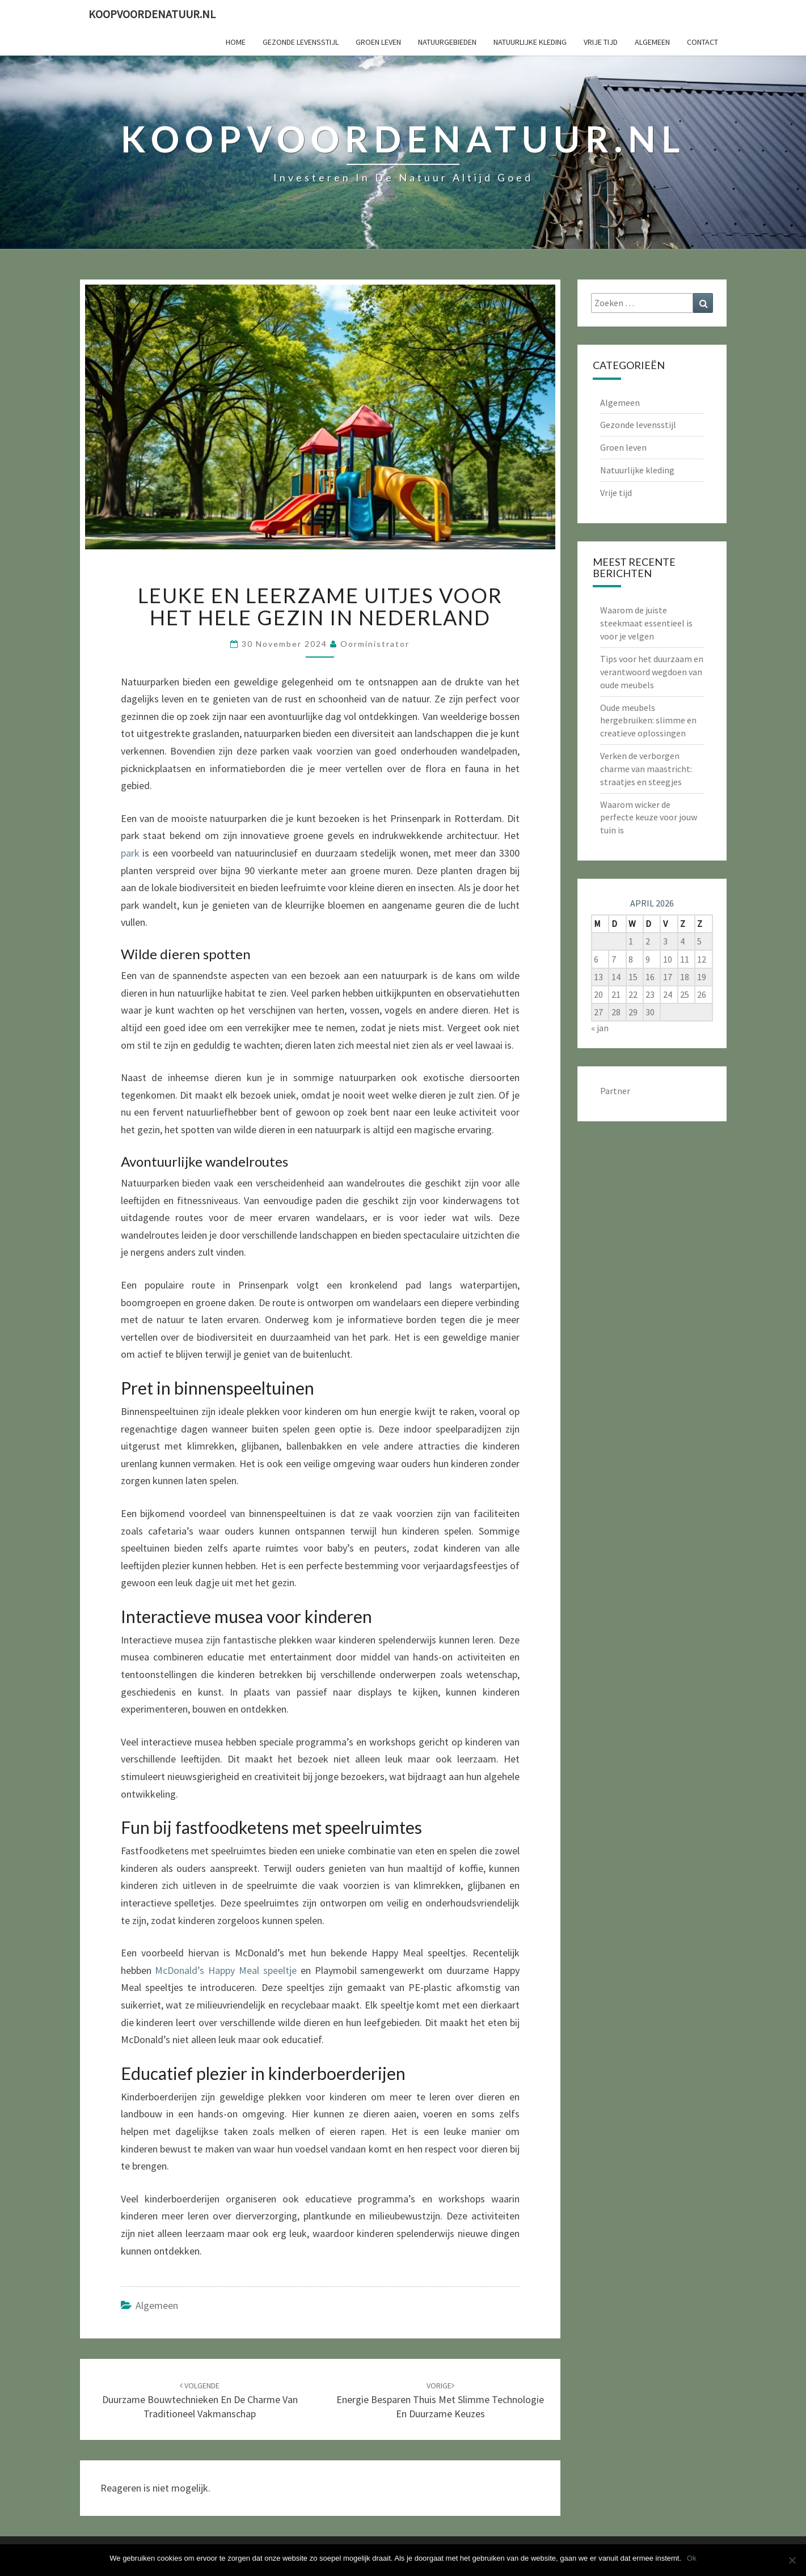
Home (236, 42)
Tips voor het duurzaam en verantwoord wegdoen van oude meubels (651, 671)
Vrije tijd (601, 42)
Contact (702, 42)
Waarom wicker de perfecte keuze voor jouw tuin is (648, 817)
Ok (692, 2558)
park (130, 852)
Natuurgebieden (447, 42)
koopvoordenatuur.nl (152, 14)
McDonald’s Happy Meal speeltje (226, 1970)
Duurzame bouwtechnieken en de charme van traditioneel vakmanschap (200, 2400)
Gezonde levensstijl (301, 42)
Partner (615, 1090)
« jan (600, 1027)
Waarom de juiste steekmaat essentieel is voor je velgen (646, 623)
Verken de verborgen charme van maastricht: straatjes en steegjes (646, 768)
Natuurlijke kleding (530, 42)
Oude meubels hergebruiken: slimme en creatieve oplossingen (648, 720)
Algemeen (652, 42)
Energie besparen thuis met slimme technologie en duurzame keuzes (440, 2400)
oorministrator (375, 644)
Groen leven (378, 42)
